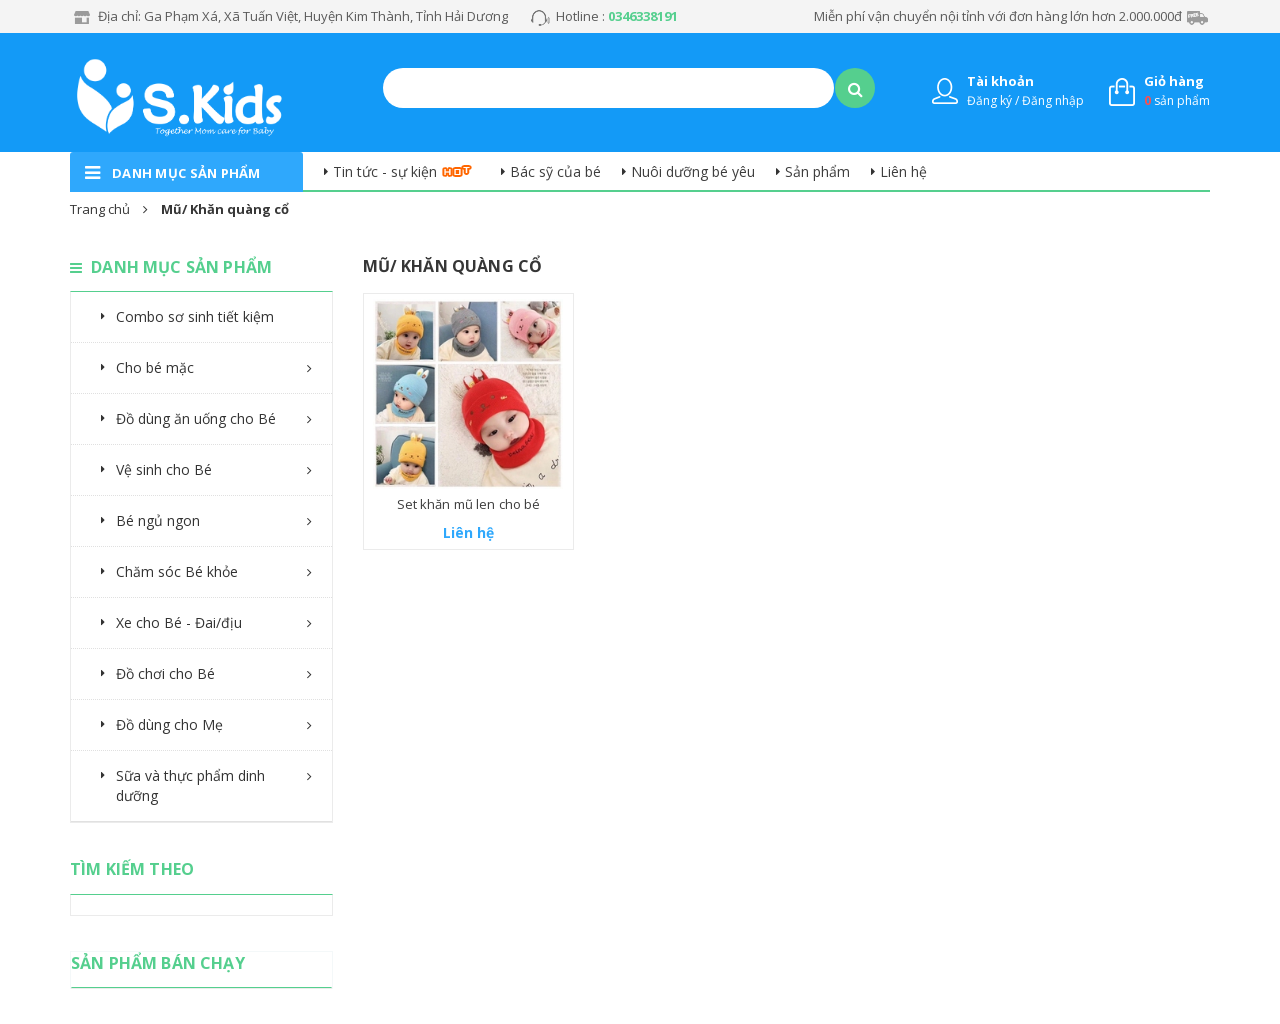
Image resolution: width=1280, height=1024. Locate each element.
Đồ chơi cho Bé (165, 673)
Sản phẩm (817, 171)
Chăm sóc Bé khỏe (177, 571)
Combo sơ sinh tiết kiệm (195, 316)
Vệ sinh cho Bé (164, 469)
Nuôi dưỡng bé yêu (693, 171)
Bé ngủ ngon (158, 520)
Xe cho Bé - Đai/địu (179, 622)
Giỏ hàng (1174, 81)
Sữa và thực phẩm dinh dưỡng (190, 785)
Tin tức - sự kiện (385, 171)
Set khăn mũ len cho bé (469, 504)
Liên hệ (903, 171)
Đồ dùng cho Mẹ (169, 724)
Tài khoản (1000, 81)
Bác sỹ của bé (555, 171)
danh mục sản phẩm (186, 173)
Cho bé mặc (155, 367)
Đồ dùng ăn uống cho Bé (196, 418)
